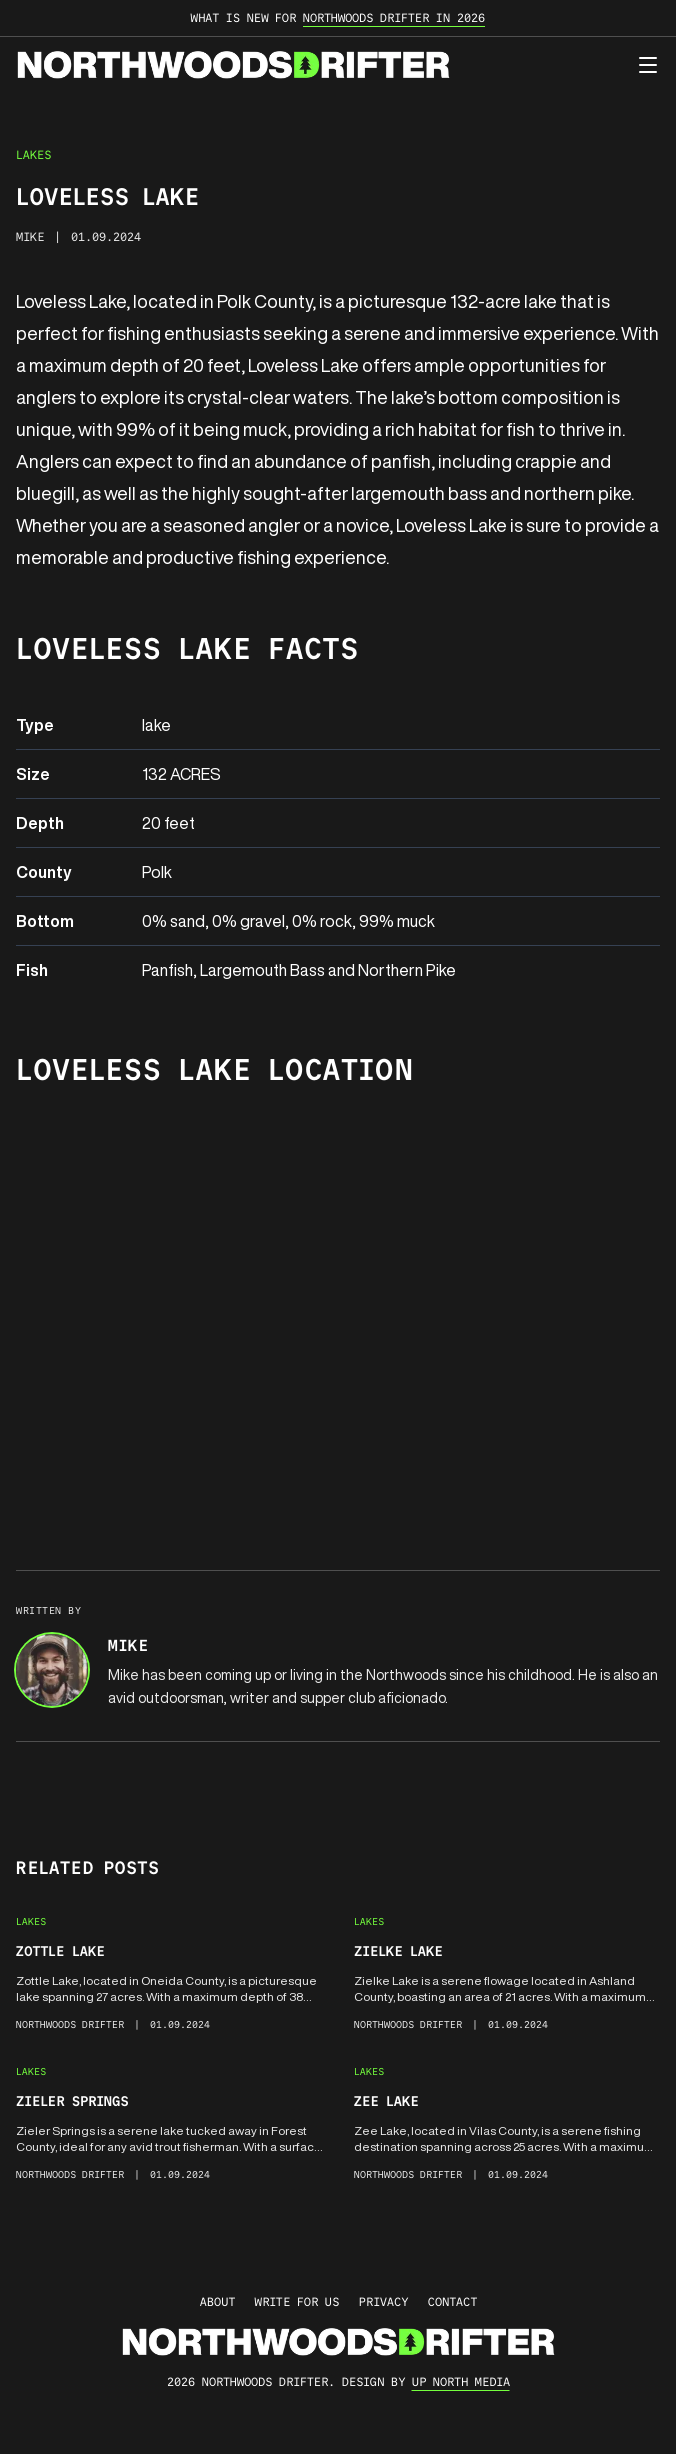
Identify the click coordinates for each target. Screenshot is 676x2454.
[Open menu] (648, 65)
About (217, 2301)
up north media (461, 2381)
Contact (452, 2301)
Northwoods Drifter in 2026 (394, 17)
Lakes (33, 154)
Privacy (383, 2301)
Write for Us (297, 2301)
